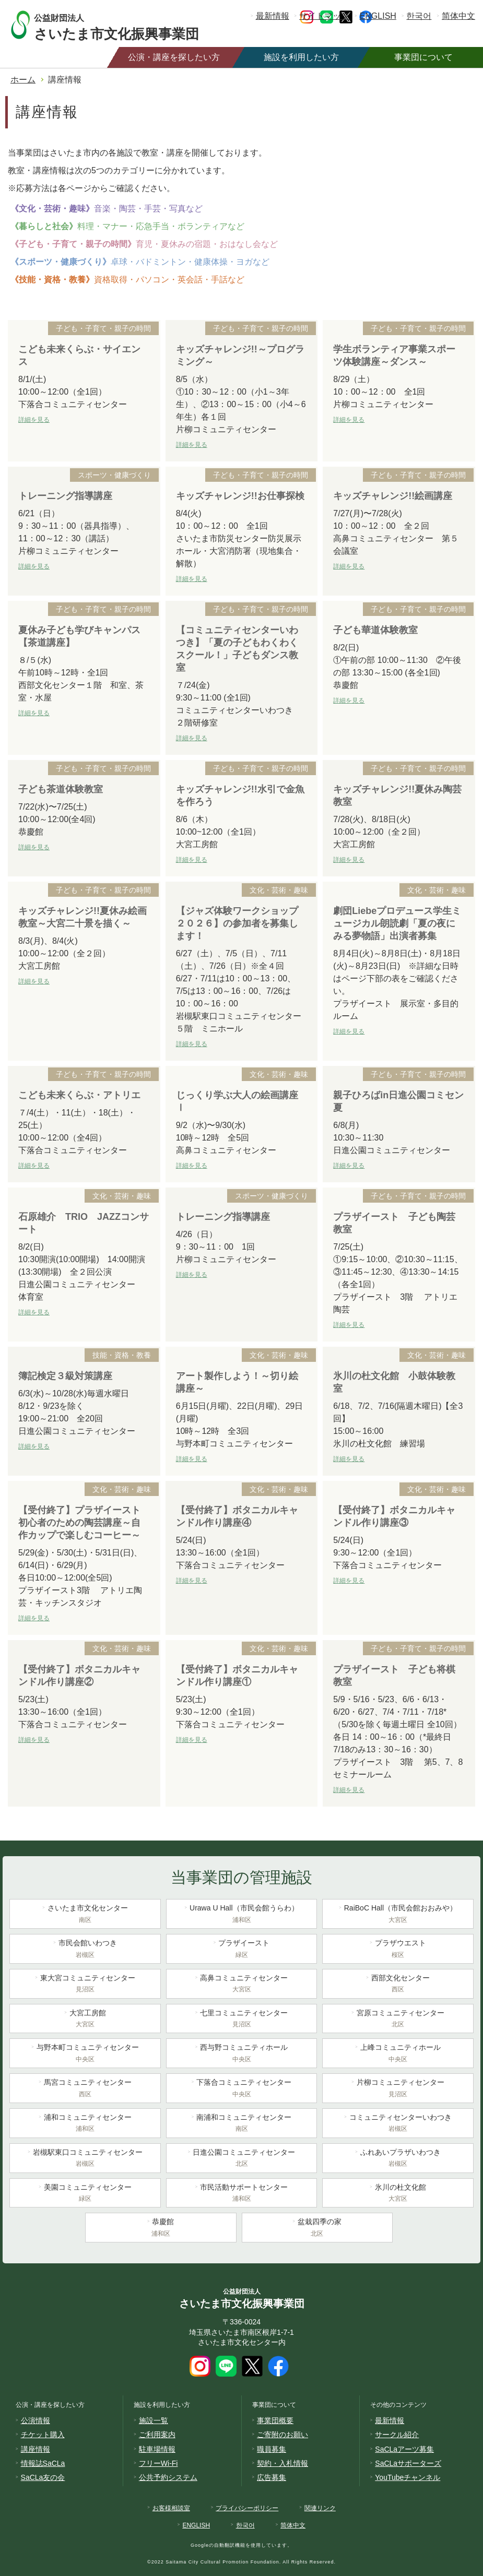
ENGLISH (378, 15)
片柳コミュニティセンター (398, 2089)
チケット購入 (43, 2434)
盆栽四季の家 (317, 2228)
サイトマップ (324, 15)
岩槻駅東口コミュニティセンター (85, 2159)
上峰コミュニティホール (398, 2054)
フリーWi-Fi (158, 2463)
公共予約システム (168, 2477)
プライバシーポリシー (247, 2508)
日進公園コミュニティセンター (242, 2159)
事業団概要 (275, 2420)
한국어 (418, 15)
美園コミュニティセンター (85, 2194)
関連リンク (320, 2508)
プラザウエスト (398, 1950)
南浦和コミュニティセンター (242, 2124)
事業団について (423, 57)
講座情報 (35, 2449)
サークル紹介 (397, 2434)
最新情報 (272, 15)
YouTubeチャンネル (407, 2477)
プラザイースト (242, 1950)
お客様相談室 (171, 2508)
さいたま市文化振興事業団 (126, 24)
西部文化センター (398, 1985)
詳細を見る (34, 419)
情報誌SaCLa (43, 2463)
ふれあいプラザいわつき (398, 2159)
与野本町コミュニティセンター (85, 2054)
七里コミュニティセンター (242, 2020)
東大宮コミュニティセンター (85, 1985)
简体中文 (458, 15)
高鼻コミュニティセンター (242, 1985)
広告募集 (271, 2477)
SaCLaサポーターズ (408, 2463)
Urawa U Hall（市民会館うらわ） (242, 1915)
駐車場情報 (157, 2449)
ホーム (23, 79)
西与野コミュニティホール (242, 2054)
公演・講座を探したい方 (174, 57)
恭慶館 (161, 2228)
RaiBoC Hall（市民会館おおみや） (398, 1915)
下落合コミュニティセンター (242, 2089)
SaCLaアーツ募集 (404, 2449)
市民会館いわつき (85, 1950)
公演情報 (35, 2420)
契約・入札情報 (282, 2463)
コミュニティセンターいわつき (398, 2124)
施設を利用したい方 (301, 57)
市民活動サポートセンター (242, 2194)
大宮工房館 (85, 2020)
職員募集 (271, 2449)
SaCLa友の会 (43, 2477)
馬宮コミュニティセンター (85, 2089)
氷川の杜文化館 (398, 2194)
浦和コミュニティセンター (85, 2124)
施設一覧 (153, 2420)
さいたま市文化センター (85, 1915)
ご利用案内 (157, 2434)
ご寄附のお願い (282, 2434)
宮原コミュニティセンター (398, 2020)
